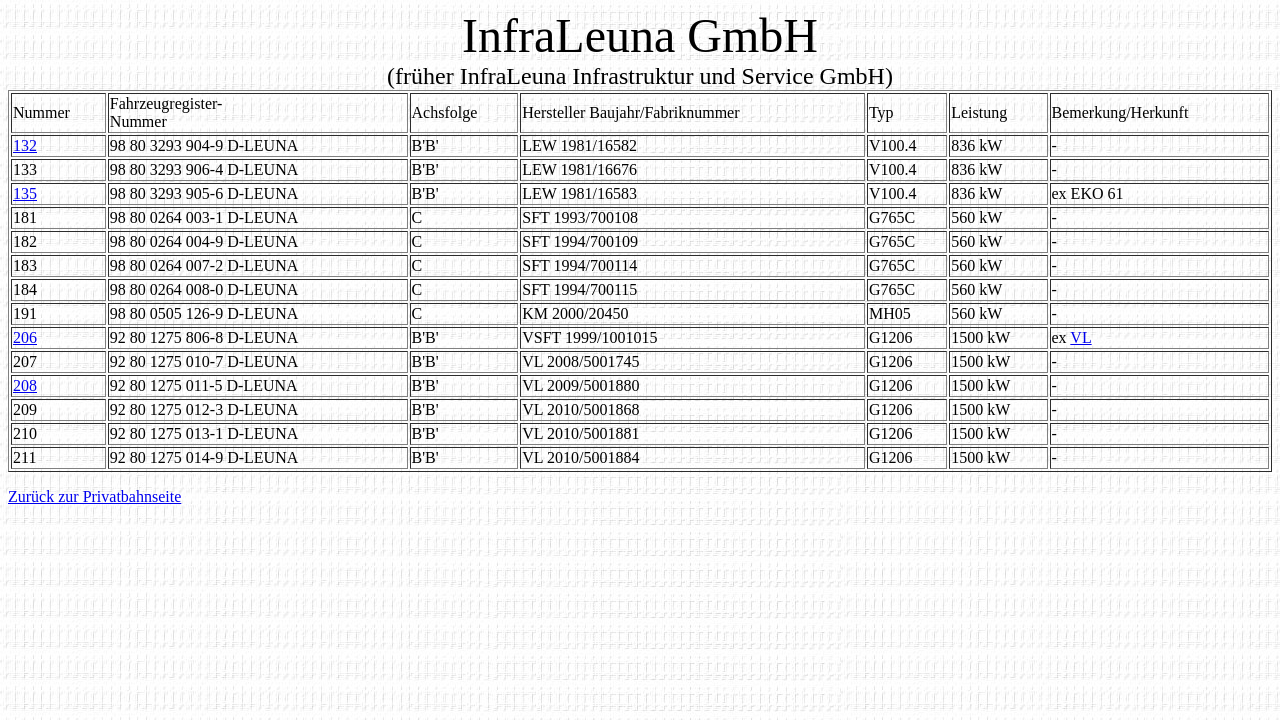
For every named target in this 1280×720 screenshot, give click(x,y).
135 (25, 193)
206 (25, 337)
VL (1080, 337)
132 (25, 145)
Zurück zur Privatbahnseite (94, 496)
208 (25, 385)
